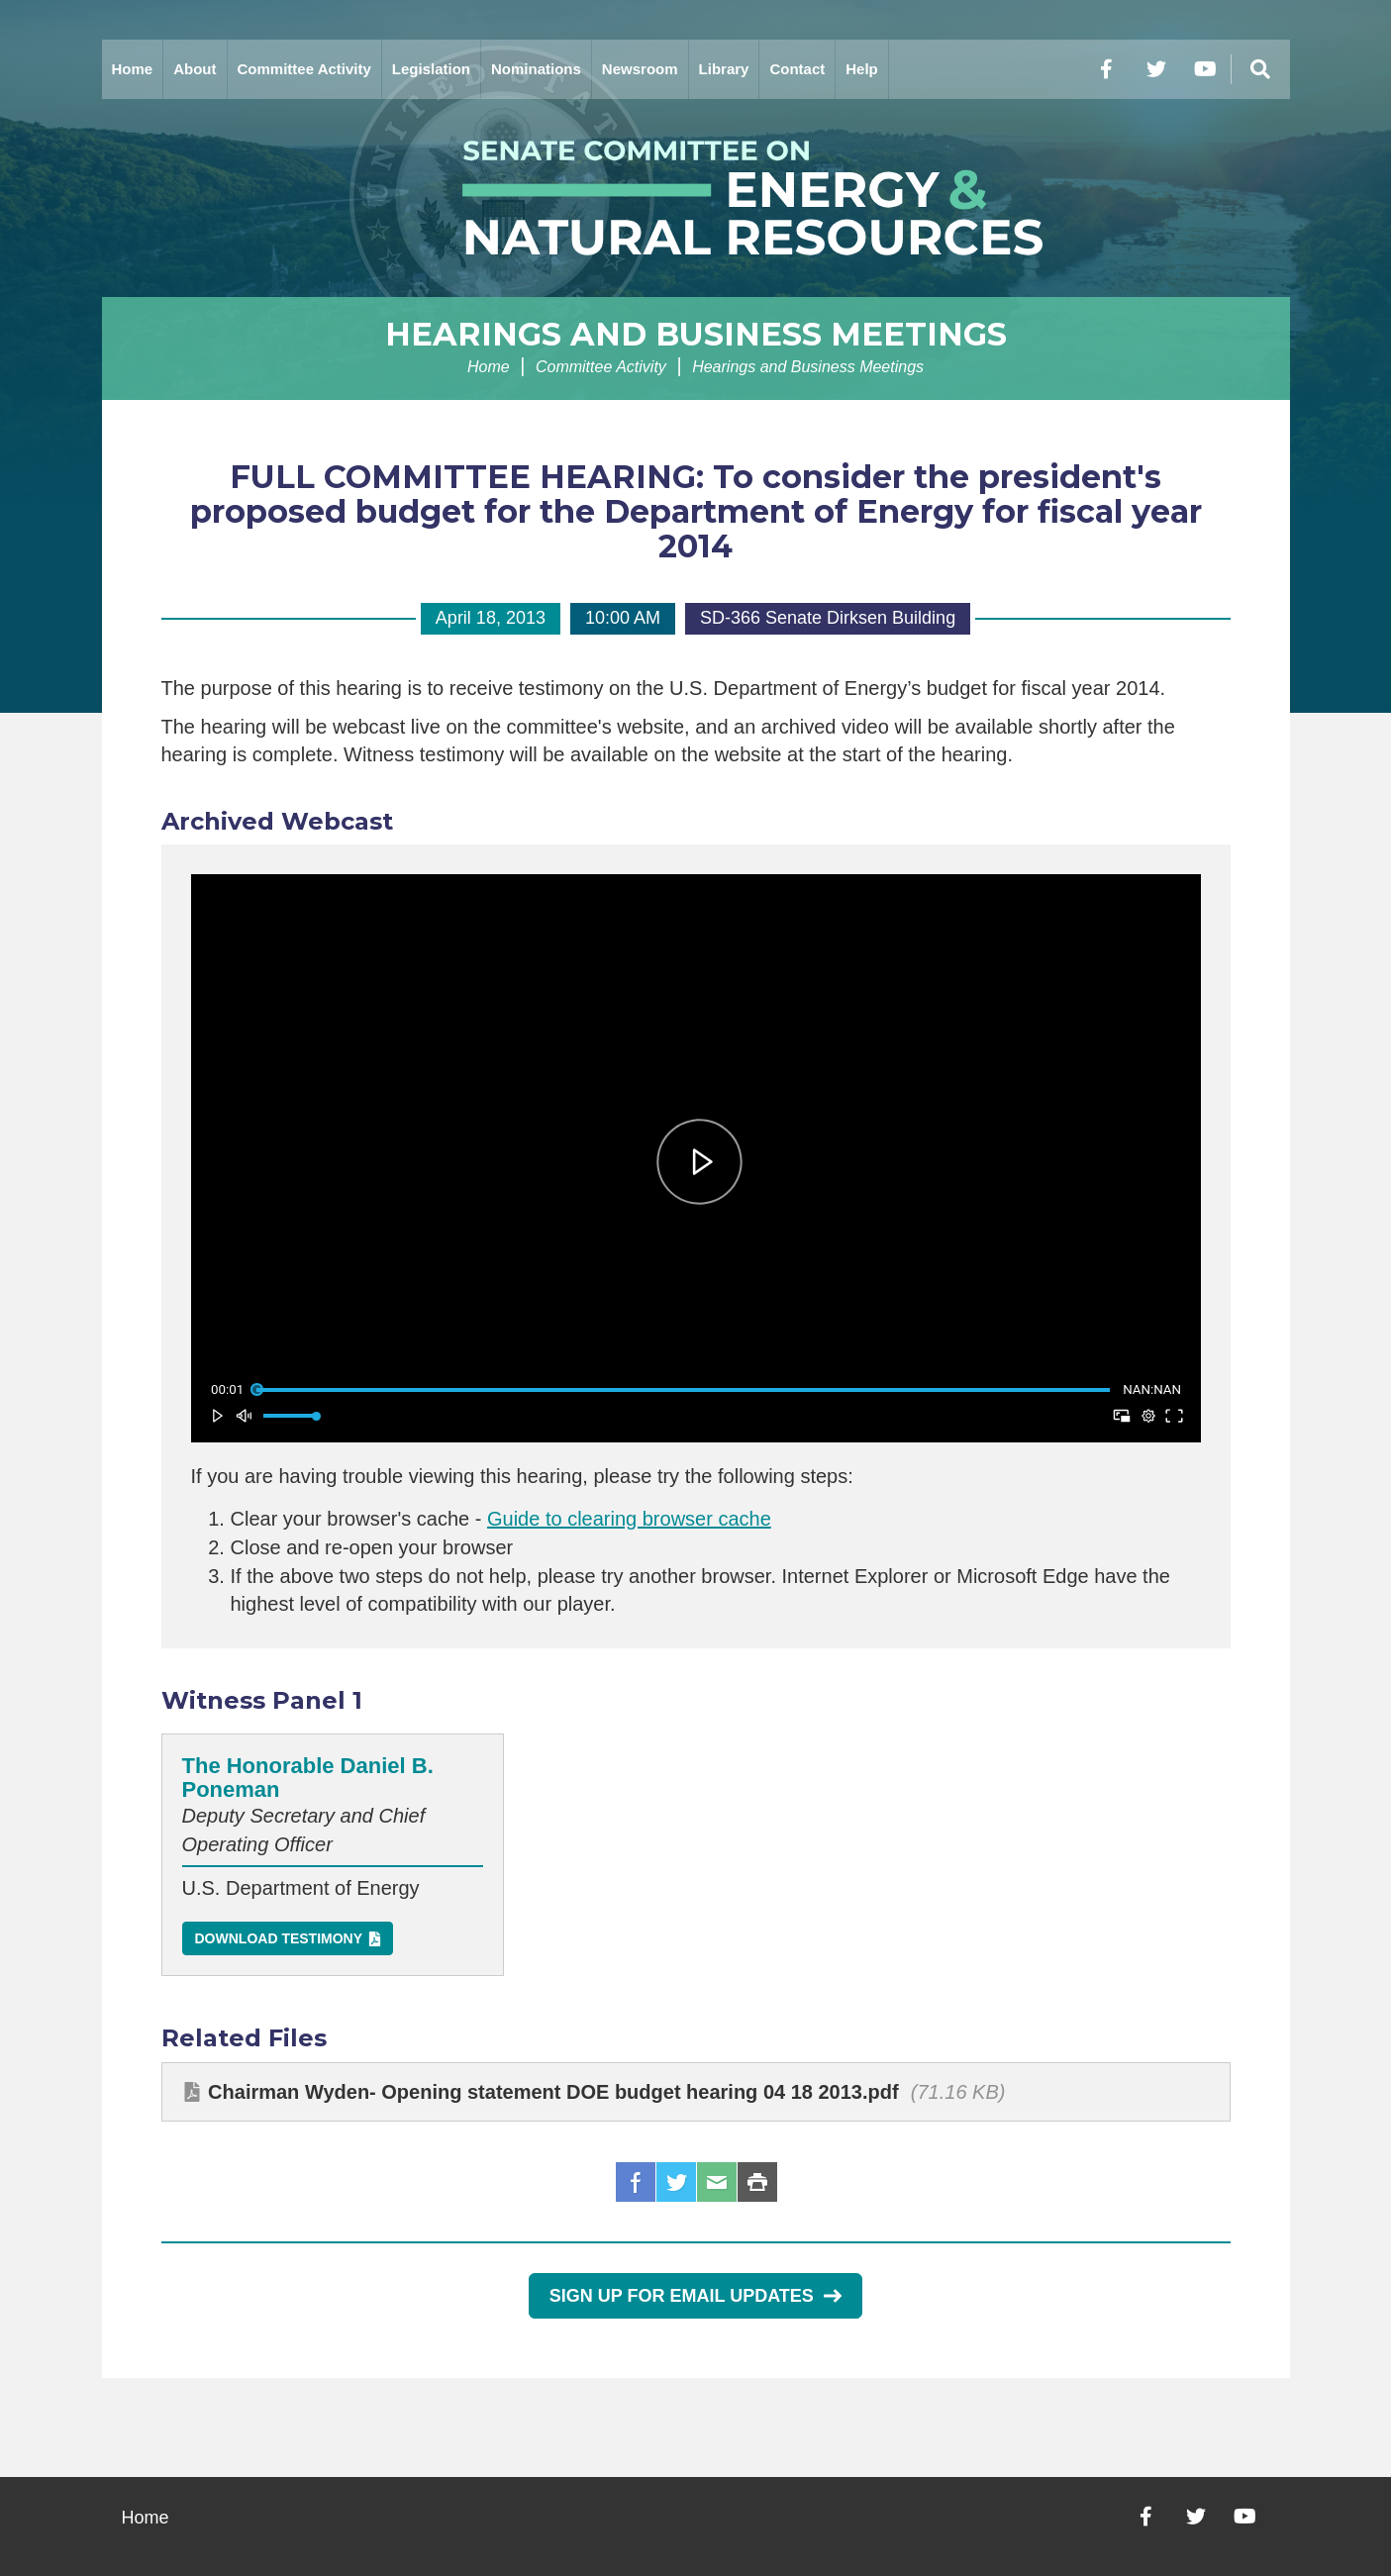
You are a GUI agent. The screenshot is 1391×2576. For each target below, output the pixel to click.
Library (724, 68)
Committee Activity (304, 68)
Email (717, 2182)
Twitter (676, 2182)
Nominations (536, 68)
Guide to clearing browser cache (629, 1519)
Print (757, 2182)
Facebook (635, 2182)
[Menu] (1260, 69)
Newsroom (640, 68)
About (194, 68)
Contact (797, 68)
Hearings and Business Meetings (696, 334)
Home (132, 68)
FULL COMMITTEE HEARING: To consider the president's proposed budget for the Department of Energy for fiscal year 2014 (696, 511)
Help (861, 68)
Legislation (431, 68)
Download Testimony (279, 1938)
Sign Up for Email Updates (695, 2296)
